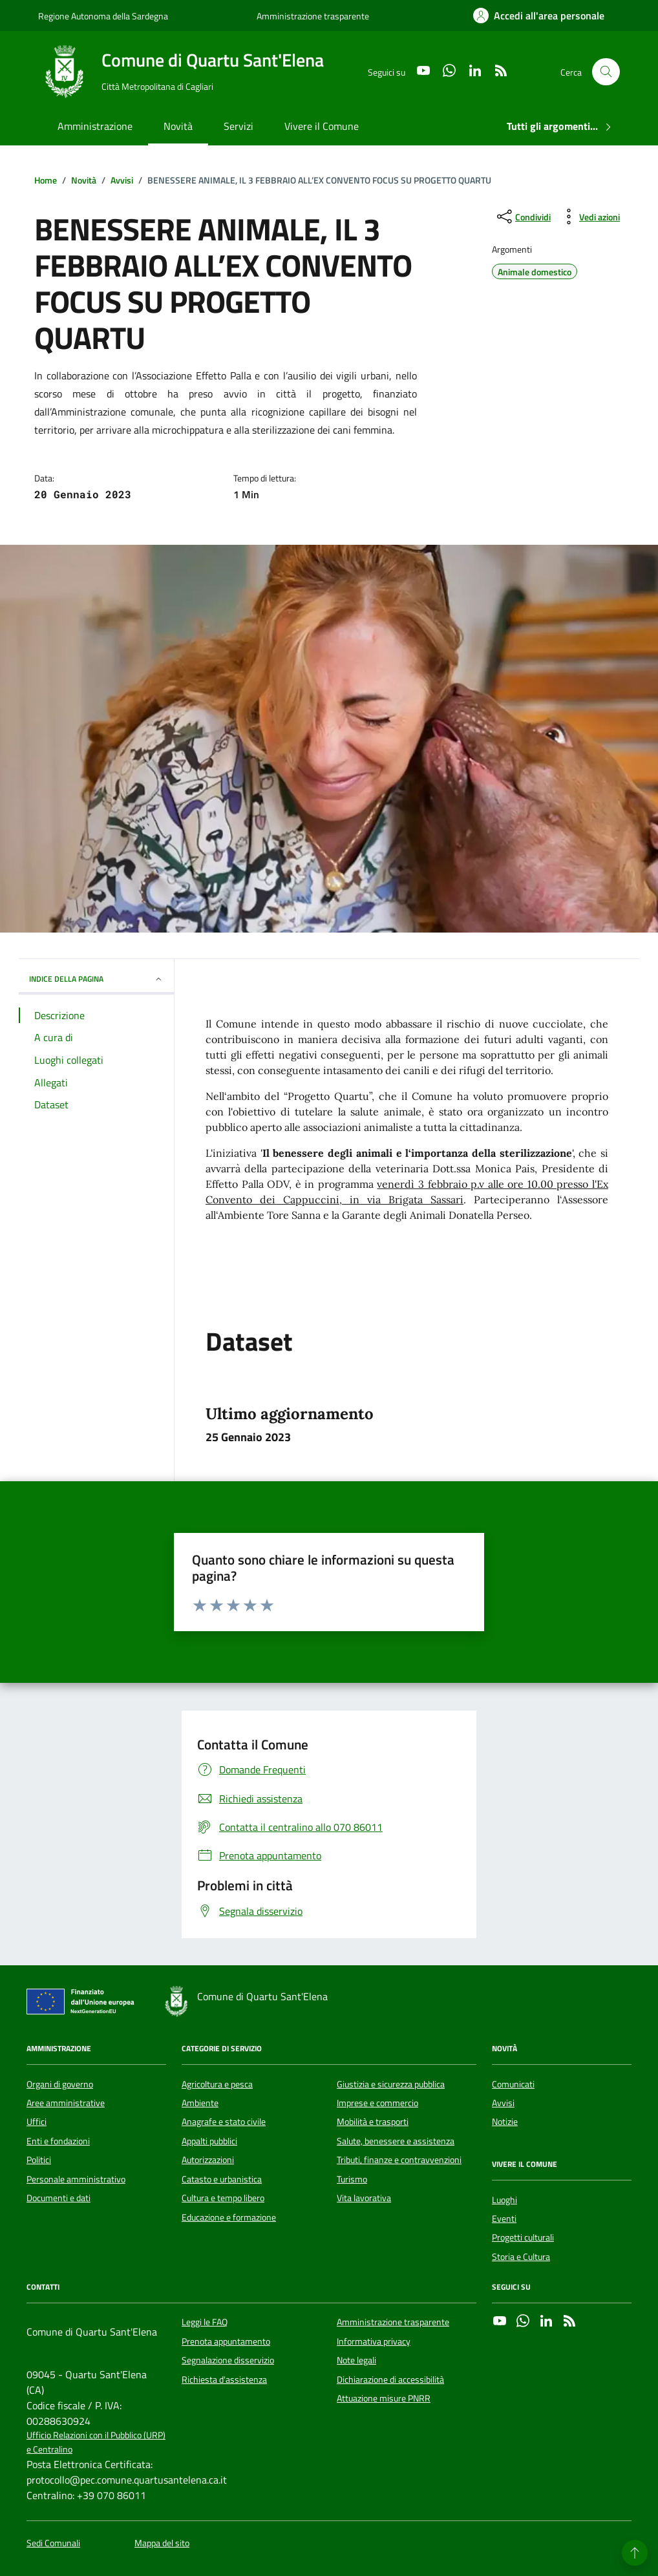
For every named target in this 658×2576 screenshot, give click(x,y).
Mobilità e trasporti (373, 2122)
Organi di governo (60, 2084)
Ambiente (200, 2103)
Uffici (37, 2122)
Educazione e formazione (229, 2217)
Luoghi (504, 2200)
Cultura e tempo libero (223, 2198)
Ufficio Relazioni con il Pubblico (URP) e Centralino (96, 2442)
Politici (39, 2160)
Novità (178, 126)
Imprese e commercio (377, 2103)
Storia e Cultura (521, 2257)
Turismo (352, 2179)
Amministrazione (95, 126)
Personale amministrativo (76, 2179)
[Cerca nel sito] (606, 72)
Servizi (238, 126)
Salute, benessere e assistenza (395, 2141)
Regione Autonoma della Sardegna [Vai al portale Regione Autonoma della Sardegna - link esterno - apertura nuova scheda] (103, 16)
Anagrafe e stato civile (224, 2122)
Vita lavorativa (364, 2198)
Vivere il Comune (321, 126)
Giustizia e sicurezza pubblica (391, 2084)
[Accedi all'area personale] (539, 15)
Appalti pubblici (209, 2141)
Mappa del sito (161, 2543)
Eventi (504, 2219)
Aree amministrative (66, 2103)
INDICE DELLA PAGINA (96, 979)
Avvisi (503, 2103)
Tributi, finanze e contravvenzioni (399, 2160)
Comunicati (513, 2084)
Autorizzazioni (208, 2160)
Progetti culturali (523, 2237)
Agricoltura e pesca (217, 2084)
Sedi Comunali (53, 2543)
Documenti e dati (58, 2198)
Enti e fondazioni (58, 2141)
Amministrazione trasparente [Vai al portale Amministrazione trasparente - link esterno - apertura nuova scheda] (313, 16)
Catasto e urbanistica (222, 2179)
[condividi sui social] (522, 216)
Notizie (505, 2122)
